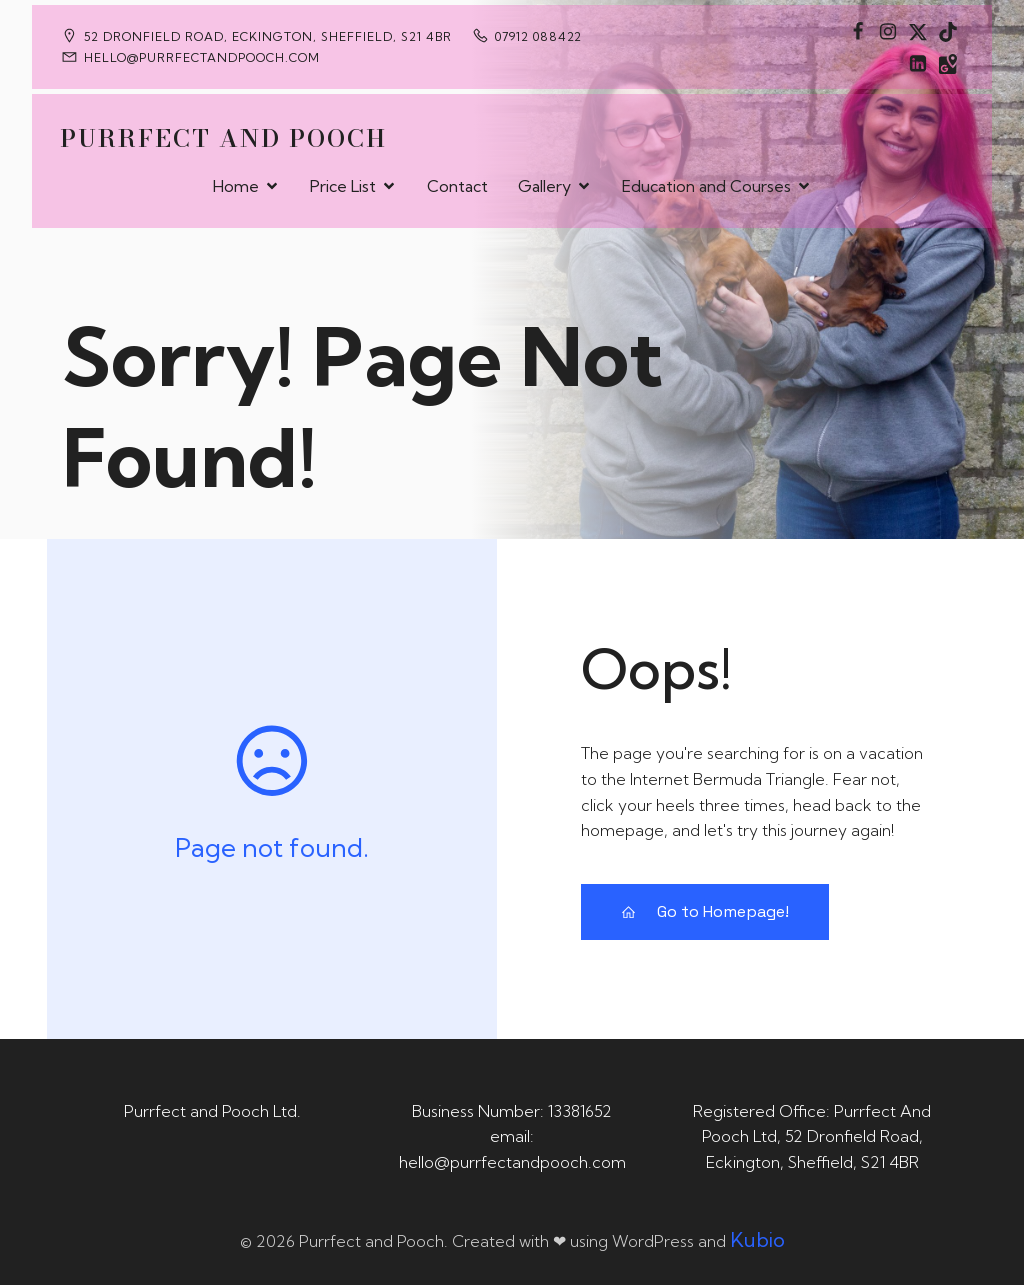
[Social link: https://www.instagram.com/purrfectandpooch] (888, 31)
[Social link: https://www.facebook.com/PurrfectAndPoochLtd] (858, 31)
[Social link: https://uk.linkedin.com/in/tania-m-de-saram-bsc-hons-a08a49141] (918, 63)
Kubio (757, 1239)
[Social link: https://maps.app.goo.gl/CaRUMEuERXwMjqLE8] (948, 63)
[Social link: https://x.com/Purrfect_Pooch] (918, 31)
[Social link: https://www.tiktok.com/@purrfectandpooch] (948, 31)
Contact (457, 186)
